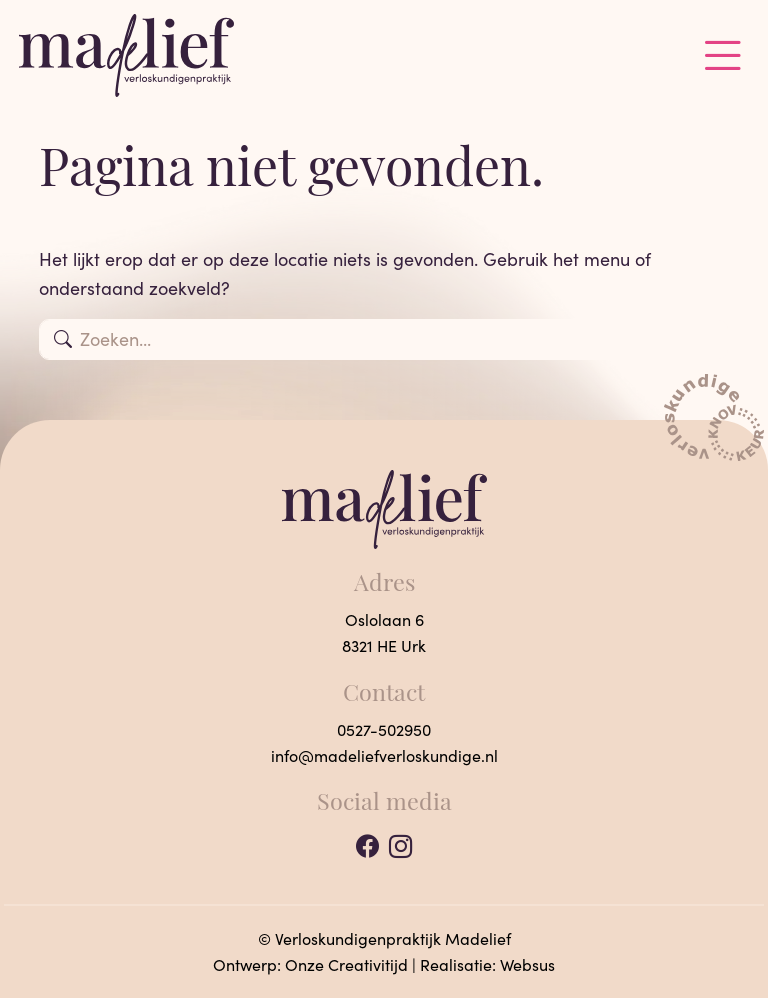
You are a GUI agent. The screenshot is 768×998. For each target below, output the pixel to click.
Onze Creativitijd (346, 964)
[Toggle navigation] (723, 55)
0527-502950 (384, 729)
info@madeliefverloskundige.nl (384, 755)
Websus (527, 964)
